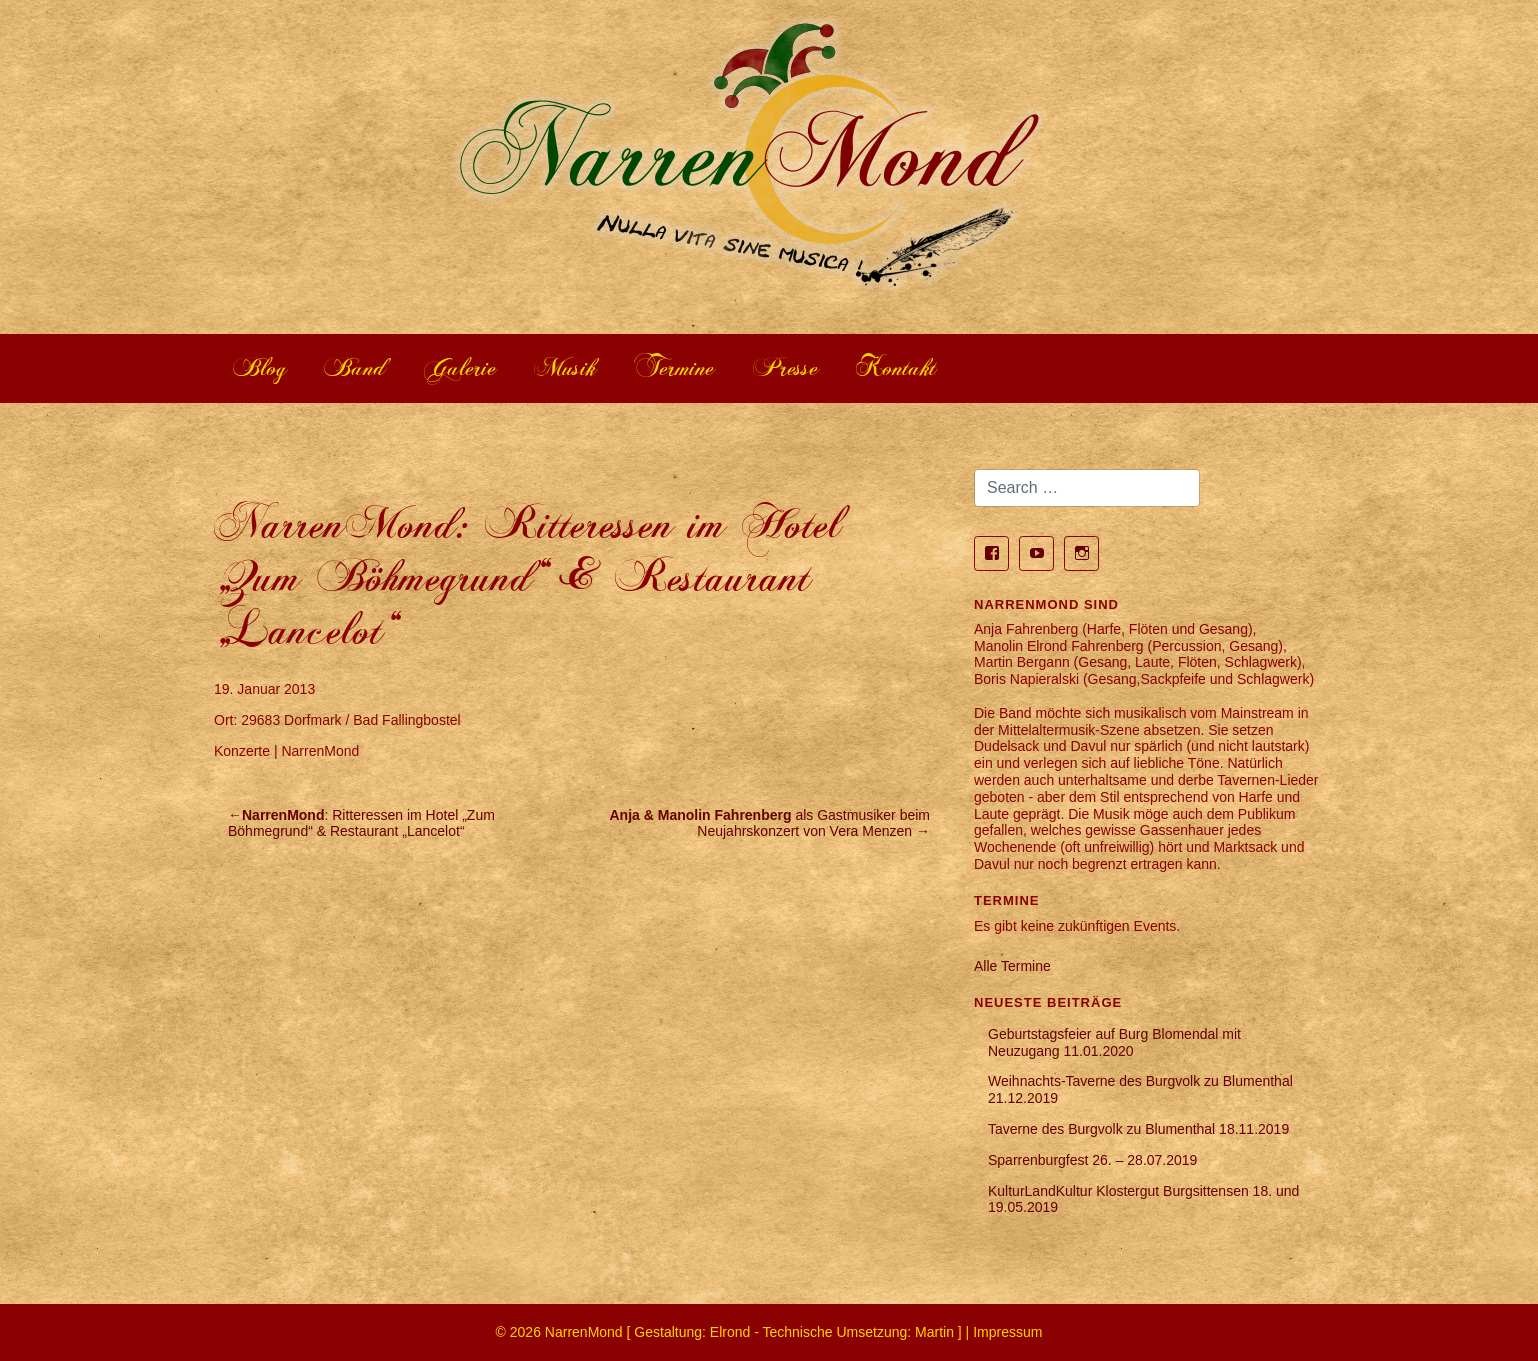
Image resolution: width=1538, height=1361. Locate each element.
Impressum (1007, 1332)
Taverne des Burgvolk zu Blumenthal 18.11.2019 (1138, 1129)
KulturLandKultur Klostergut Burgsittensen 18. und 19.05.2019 (1143, 1199)
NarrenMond (584, 1332)
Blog (260, 368)
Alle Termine (1012, 966)
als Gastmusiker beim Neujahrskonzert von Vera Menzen (770, 823)
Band (355, 368)
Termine (674, 368)
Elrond (730, 1332)
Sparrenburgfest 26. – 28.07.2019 (1092, 1160)
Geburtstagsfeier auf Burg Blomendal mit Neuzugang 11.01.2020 (1114, 1042)
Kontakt (896, 368)
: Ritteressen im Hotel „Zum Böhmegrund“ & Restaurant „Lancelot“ (361, 823)
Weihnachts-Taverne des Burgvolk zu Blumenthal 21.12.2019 (1140, 1089)
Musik (565, 368)
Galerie (460, 368)
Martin (934, 1332)
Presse (786, 368)
